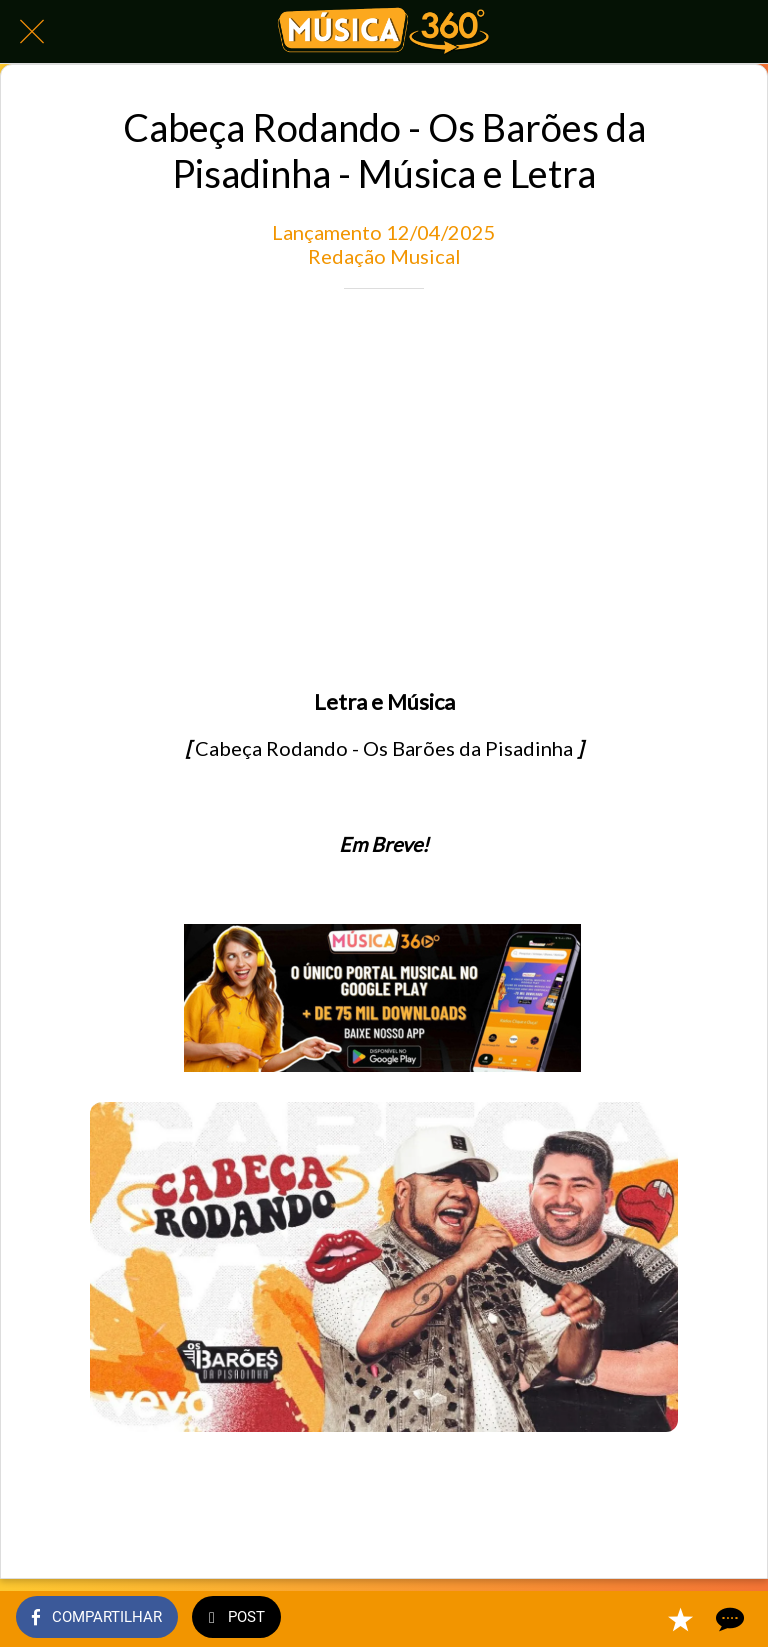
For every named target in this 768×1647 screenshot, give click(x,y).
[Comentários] (728, 1619)
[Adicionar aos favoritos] (680, 1619)
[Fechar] (32, 32)
